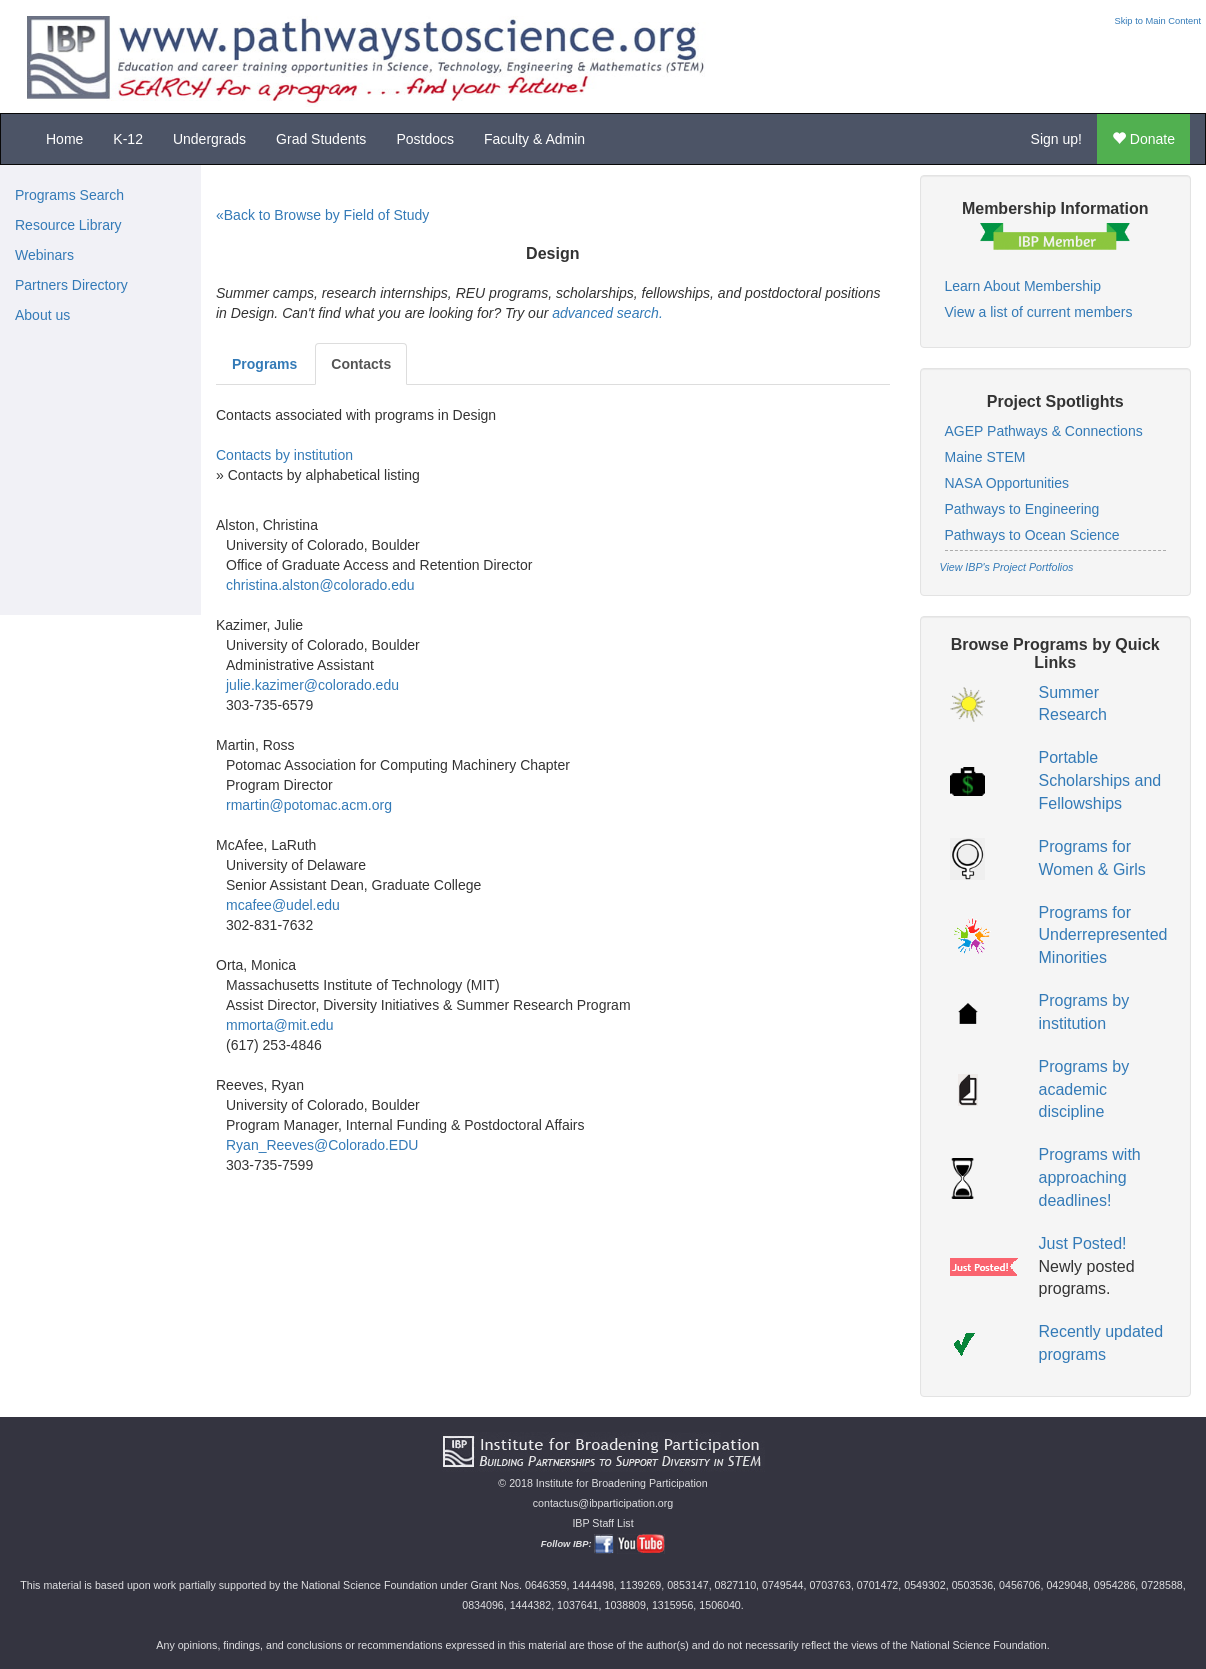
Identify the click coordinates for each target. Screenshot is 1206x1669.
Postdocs (425, 139)
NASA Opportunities (1007, 483)
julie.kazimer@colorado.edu (312, 685)
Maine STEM (985, 457)
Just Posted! (1083, 1243)
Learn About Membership (1023, 286)
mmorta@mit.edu (280, 1025)
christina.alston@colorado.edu (320, 585)
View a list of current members (1039, 312)
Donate (1143, 139)
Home (64, 139)
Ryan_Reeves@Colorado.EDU (322, 1145)
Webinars (44, 255)
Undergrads (209, 139)
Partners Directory (71, 285)
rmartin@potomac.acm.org (309, 805)
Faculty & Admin (534, 139)
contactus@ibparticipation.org (603, 1503)
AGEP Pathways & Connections (1044, 431)
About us (42, 315)
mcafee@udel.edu (283, 905)
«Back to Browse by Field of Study (322, 215)
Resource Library (68, 225)
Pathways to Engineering (1022, 509)
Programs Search (69, 195)
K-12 (128, 139)
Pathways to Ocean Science (1032, 535)
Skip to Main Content (1157, 21)
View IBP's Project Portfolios (1007, 567)
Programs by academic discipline (1084, 1089)
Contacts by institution (284, 455)
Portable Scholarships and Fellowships (1100, 780)
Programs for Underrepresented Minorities (1103, 935)
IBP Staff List (602, 1523)
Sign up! (1056, 139)
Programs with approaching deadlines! (1090, 1177)
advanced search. (607, 313)
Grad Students (321, 139)
